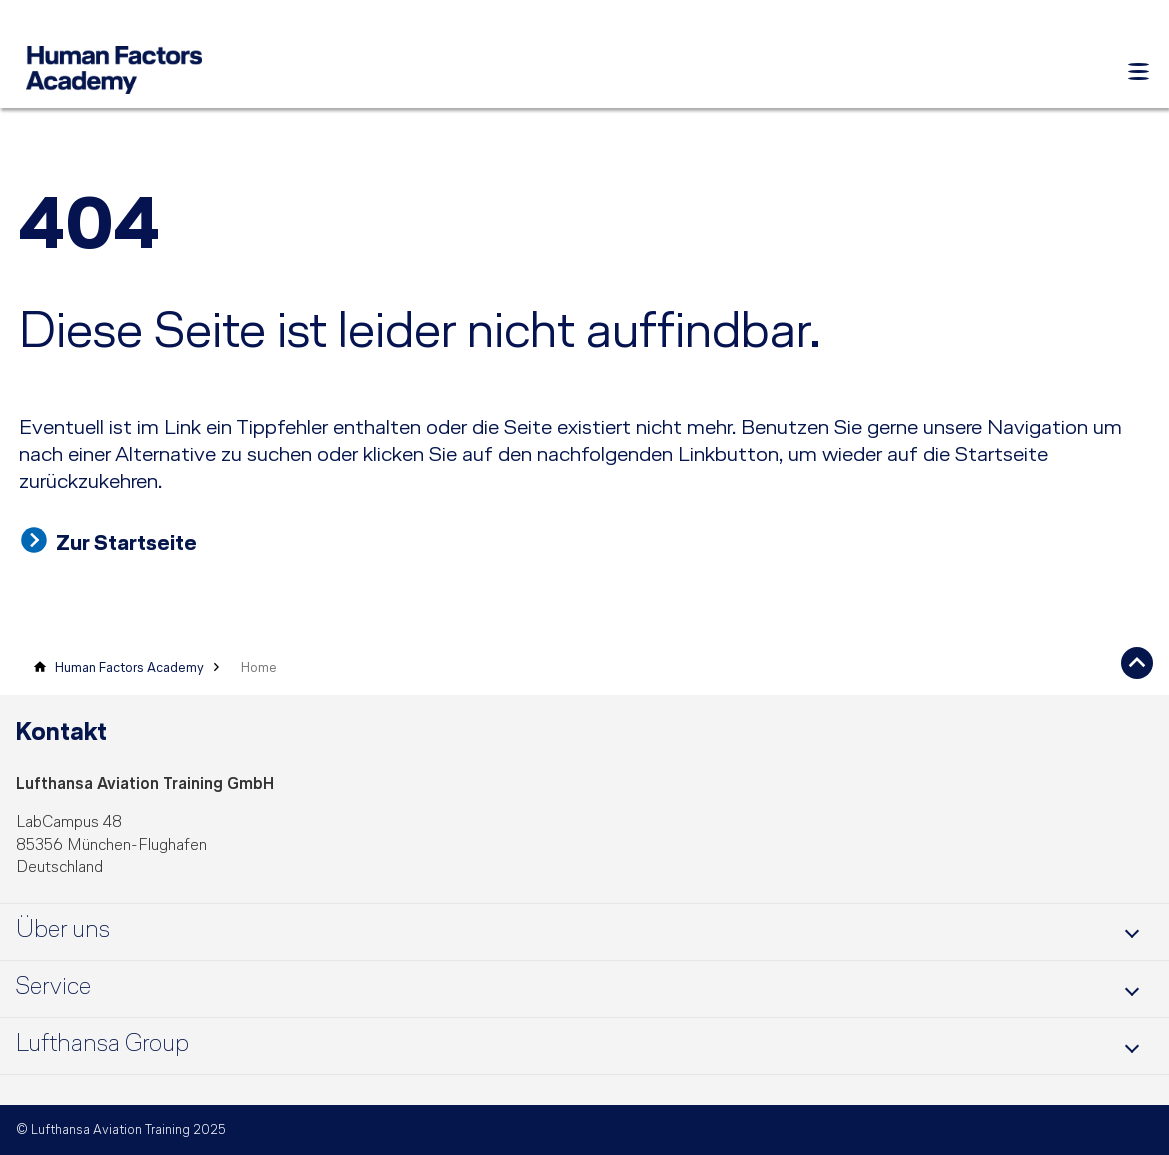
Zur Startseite (126, 544)
